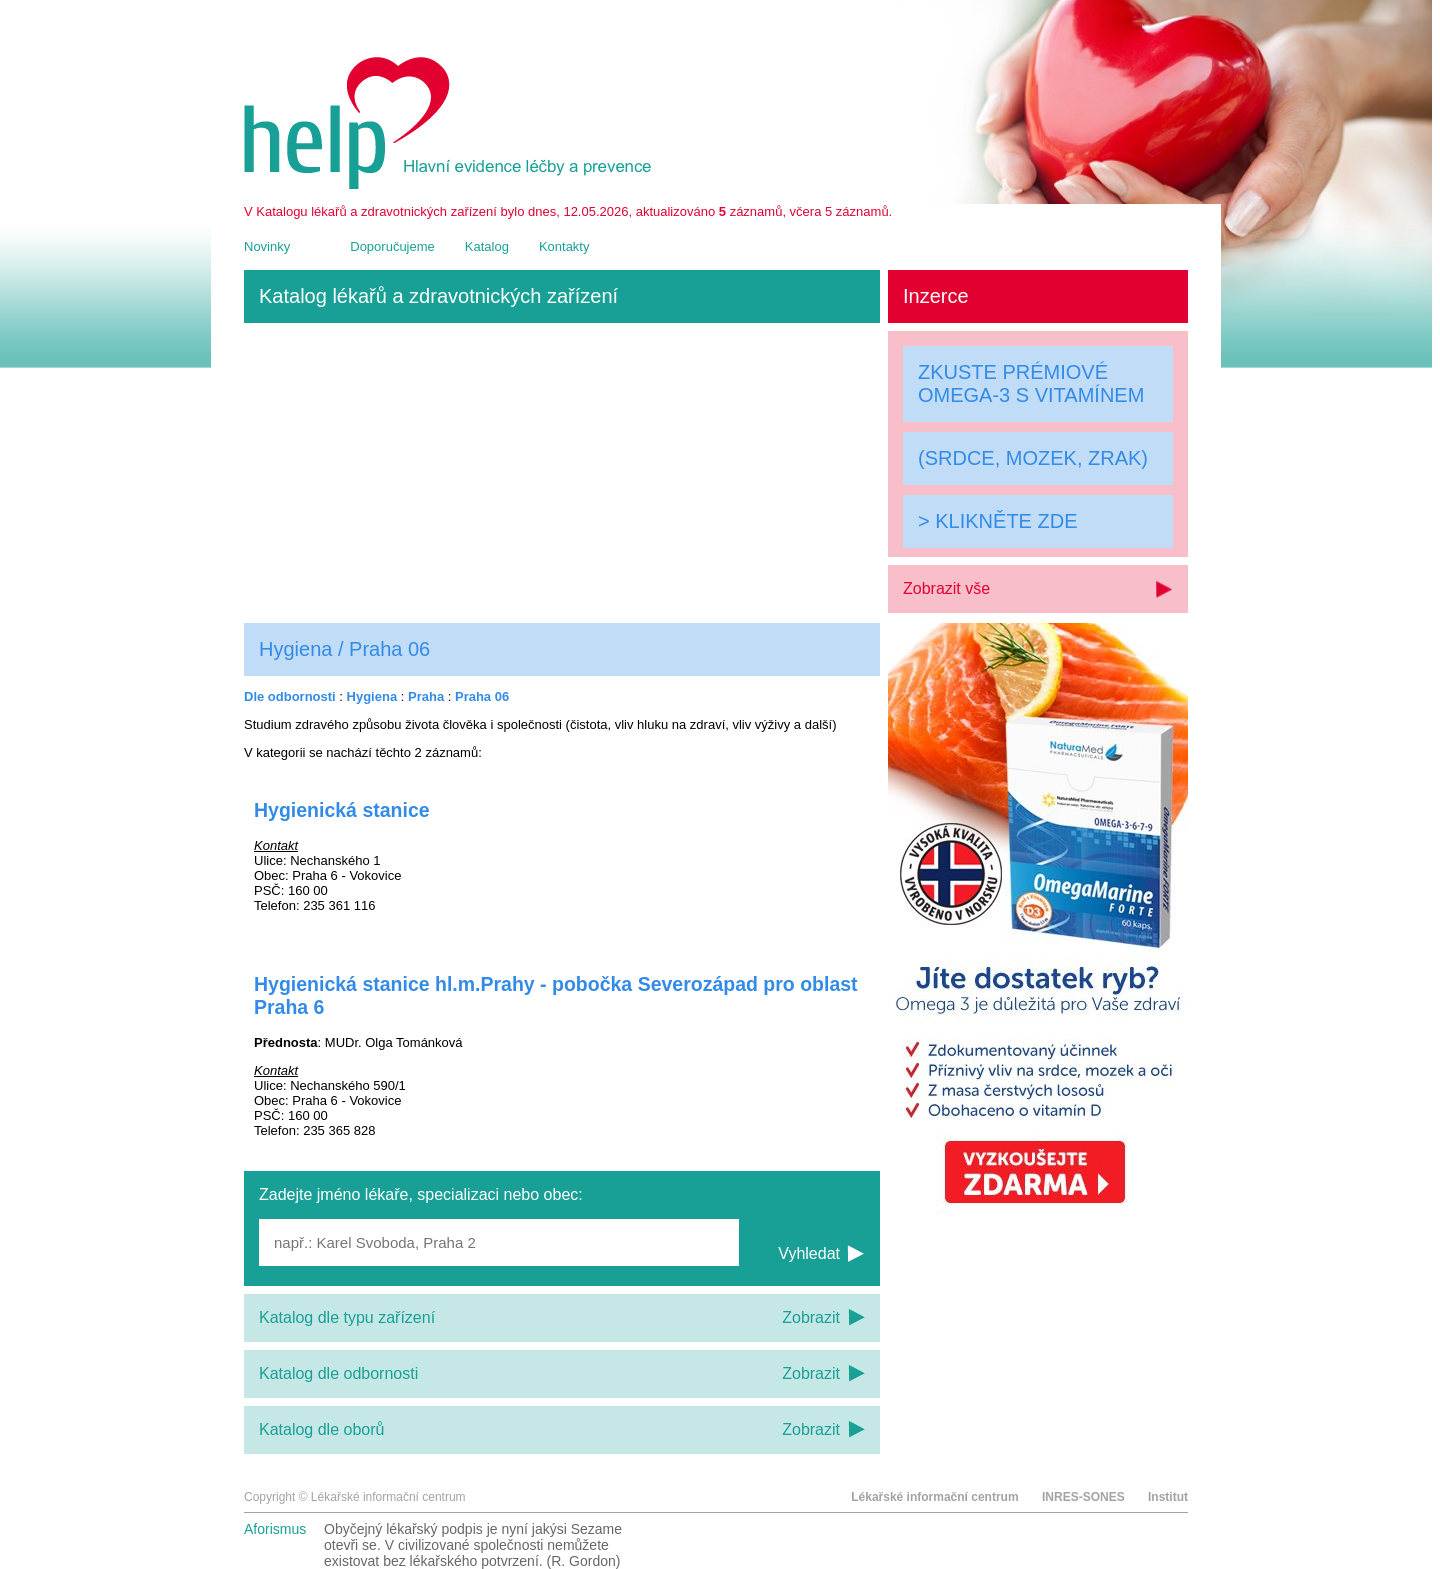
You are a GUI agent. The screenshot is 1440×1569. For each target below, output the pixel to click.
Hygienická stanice (342, 810)
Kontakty (564, 246)
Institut (1168, 1497)
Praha (426, 696)
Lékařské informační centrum (934, 1497)
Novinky (267, 246)
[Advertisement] (562, 473)
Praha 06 (482, 696)
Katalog (487, 246)
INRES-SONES (1083, 1497)
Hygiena (372, 696)
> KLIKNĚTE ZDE (998, 521)
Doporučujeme (392, 246)
